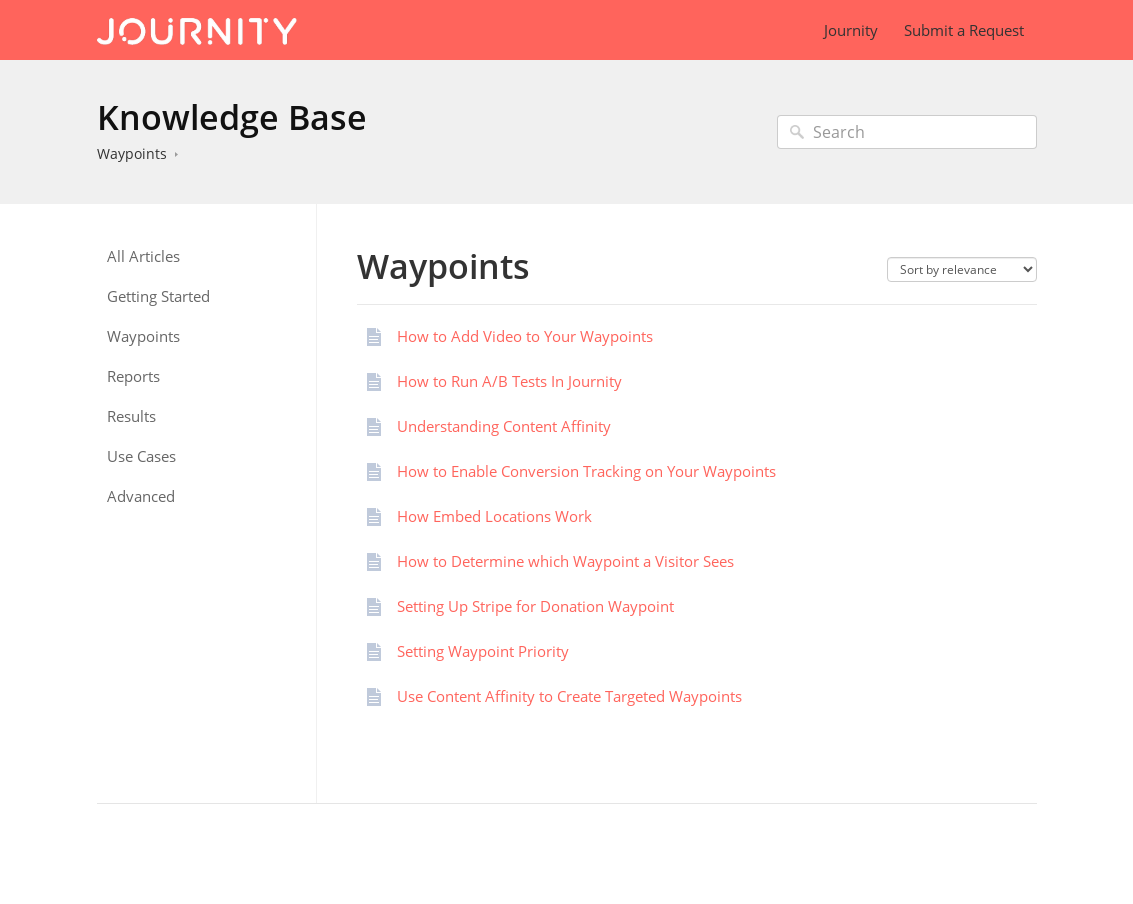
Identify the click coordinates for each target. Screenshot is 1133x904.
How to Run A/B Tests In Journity (509, 381)
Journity (851, 30)
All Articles (143, 256)
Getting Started (158, 296)
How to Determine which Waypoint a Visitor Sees (565, 561)
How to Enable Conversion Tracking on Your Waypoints (586, 471)
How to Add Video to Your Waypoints (525, 336)
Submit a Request (964, 30)
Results (131, 416)
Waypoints (132, 153)
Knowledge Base (232, 117)
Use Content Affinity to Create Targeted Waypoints (569, 696)
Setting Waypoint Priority (483, 651)
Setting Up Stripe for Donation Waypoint (535, 606)
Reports (133, 376)
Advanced (141, 496)
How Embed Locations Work (494, 516)
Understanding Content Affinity (504, 426)
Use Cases (141, 456)
